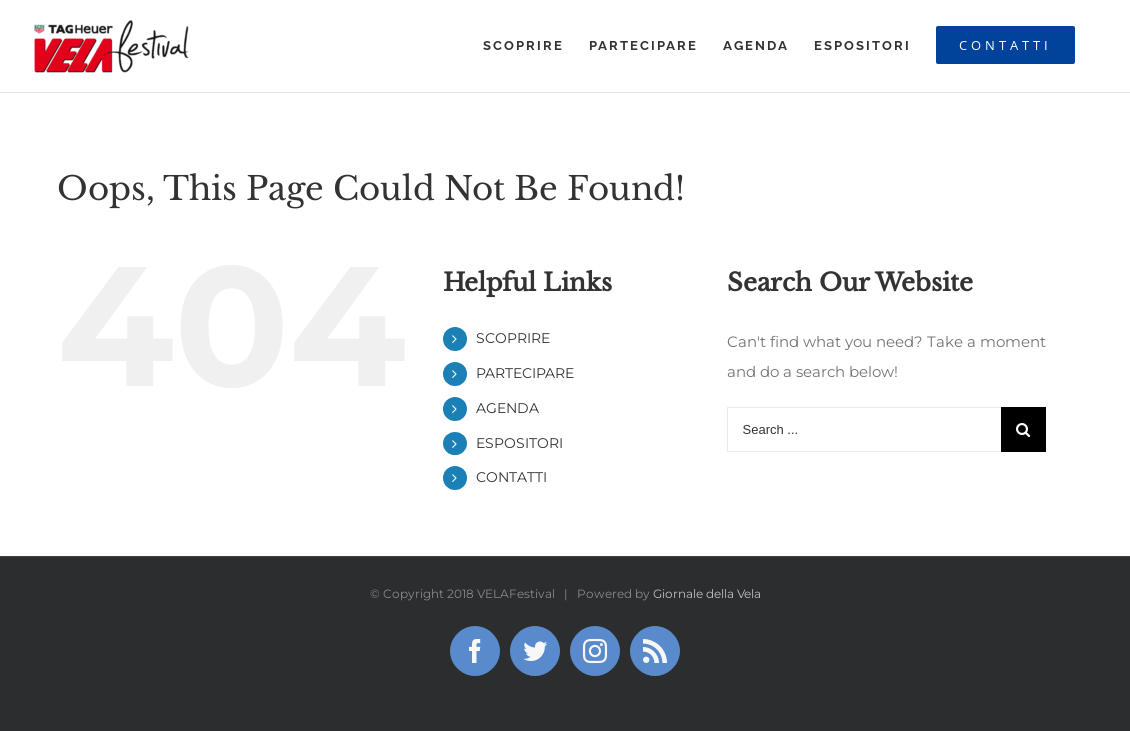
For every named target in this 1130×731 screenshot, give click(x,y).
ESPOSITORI (519, 443)
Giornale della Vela (707, 593)
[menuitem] (523, 46)
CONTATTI (511, 477)
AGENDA (507, 408)
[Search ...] (864, 429)
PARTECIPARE (525, 373)
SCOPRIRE (513, 338)
